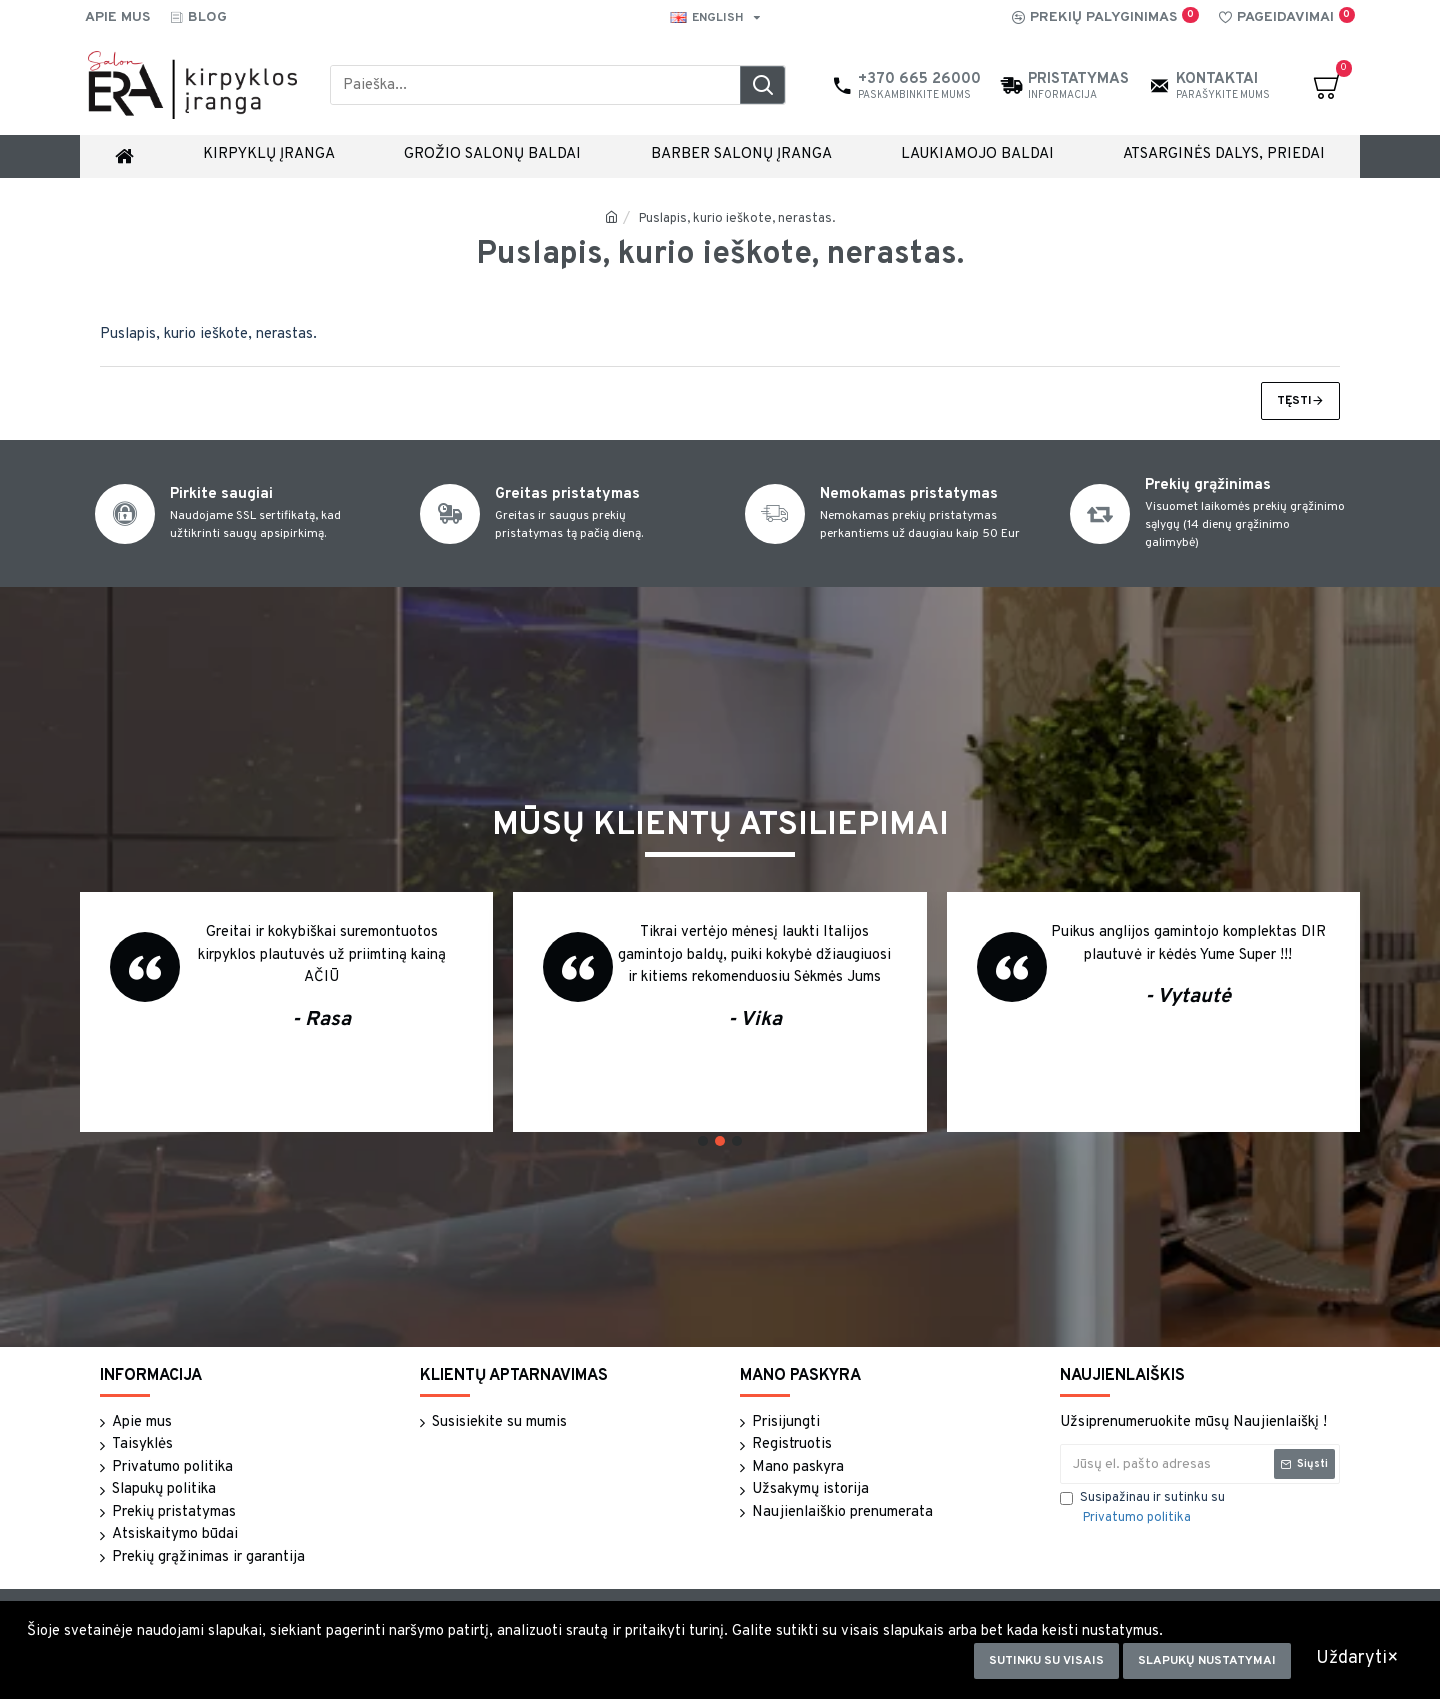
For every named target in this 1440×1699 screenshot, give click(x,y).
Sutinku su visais (1046, 1661)
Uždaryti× (1357, 1658)
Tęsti (1294, 401)
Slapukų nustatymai (1207, 1661)
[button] (703, 1141)
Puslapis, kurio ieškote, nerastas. (737, 219)
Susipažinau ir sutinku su (1142, 1509)
